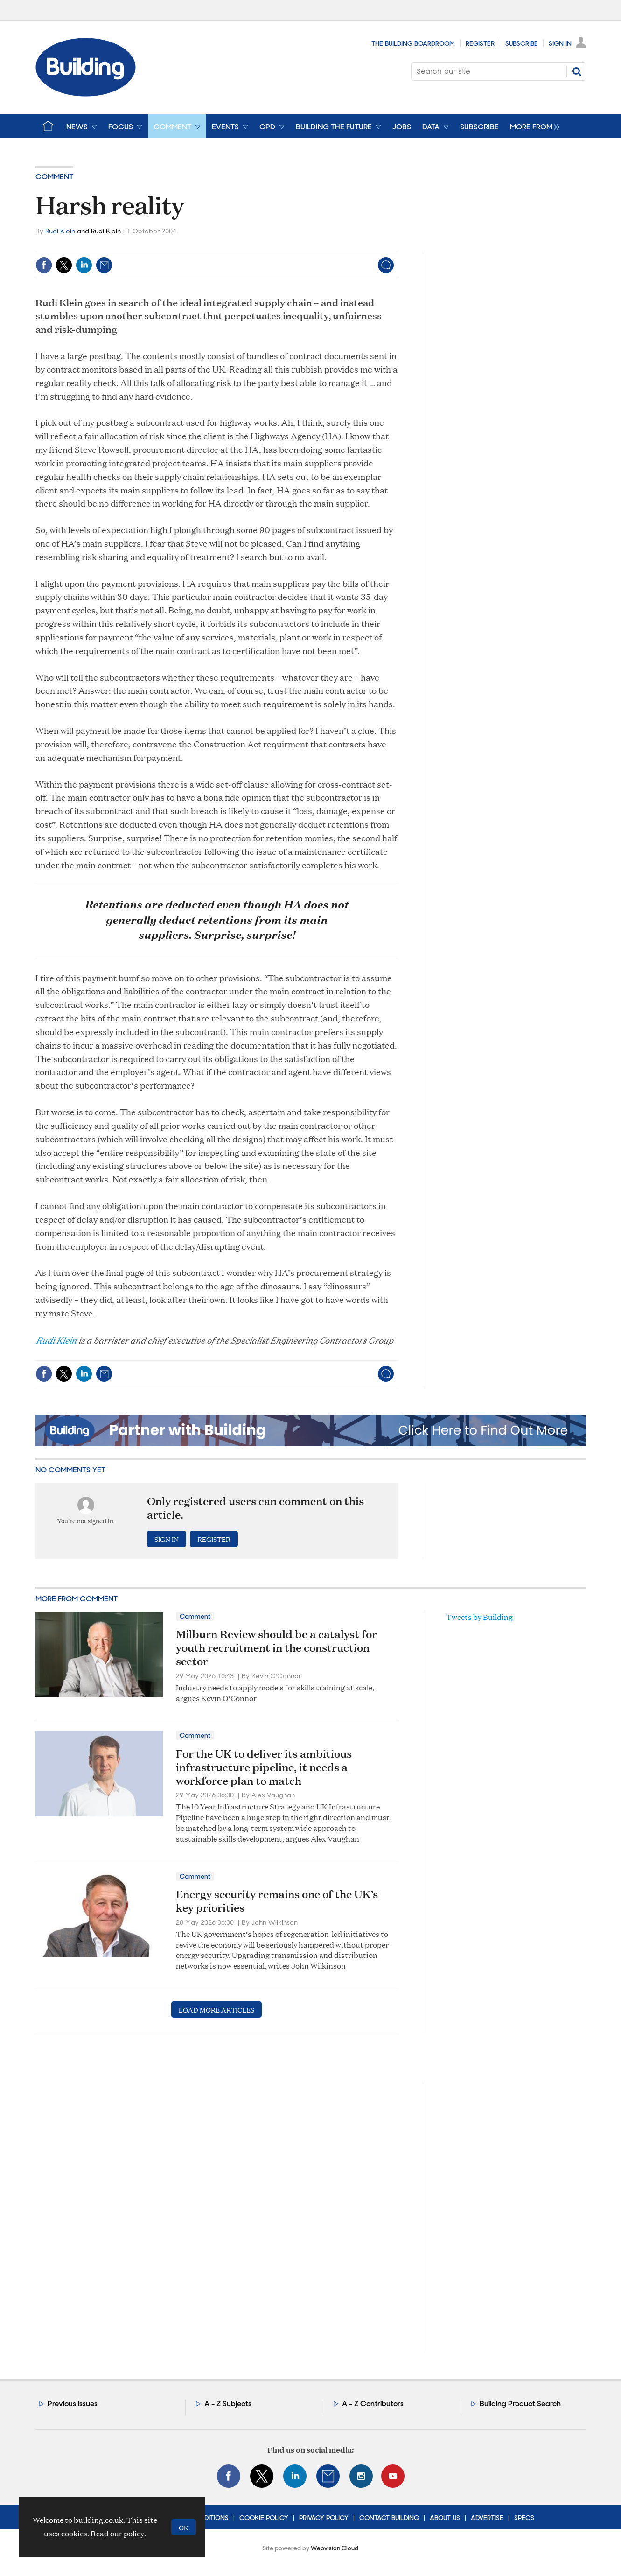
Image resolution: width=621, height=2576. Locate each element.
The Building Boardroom (413, 43)
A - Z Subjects (227, 2403)
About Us (445, 2517)
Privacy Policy (324, 2517)
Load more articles (216, 2009)
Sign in (166, 1539)
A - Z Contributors (373, 2403)
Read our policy (117, 2533)
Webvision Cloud (334, 2548)
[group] (532, 126)
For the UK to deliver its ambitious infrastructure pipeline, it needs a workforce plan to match (264, 1767)
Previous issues (73, 2403)
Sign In (560, 43)
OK (183, 2527)
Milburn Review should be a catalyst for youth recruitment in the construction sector (276, 1647)
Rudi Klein (60, 231)
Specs (524, 2517)
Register (480, 43)
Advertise (487, 2517)
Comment (54, 177)
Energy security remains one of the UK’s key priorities (277, 1900)
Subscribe (521, 43)
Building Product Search (520, 2403)
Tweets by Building (479, 1617)
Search (576, 71)
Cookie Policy (263, 2517)
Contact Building (389, 2517)
